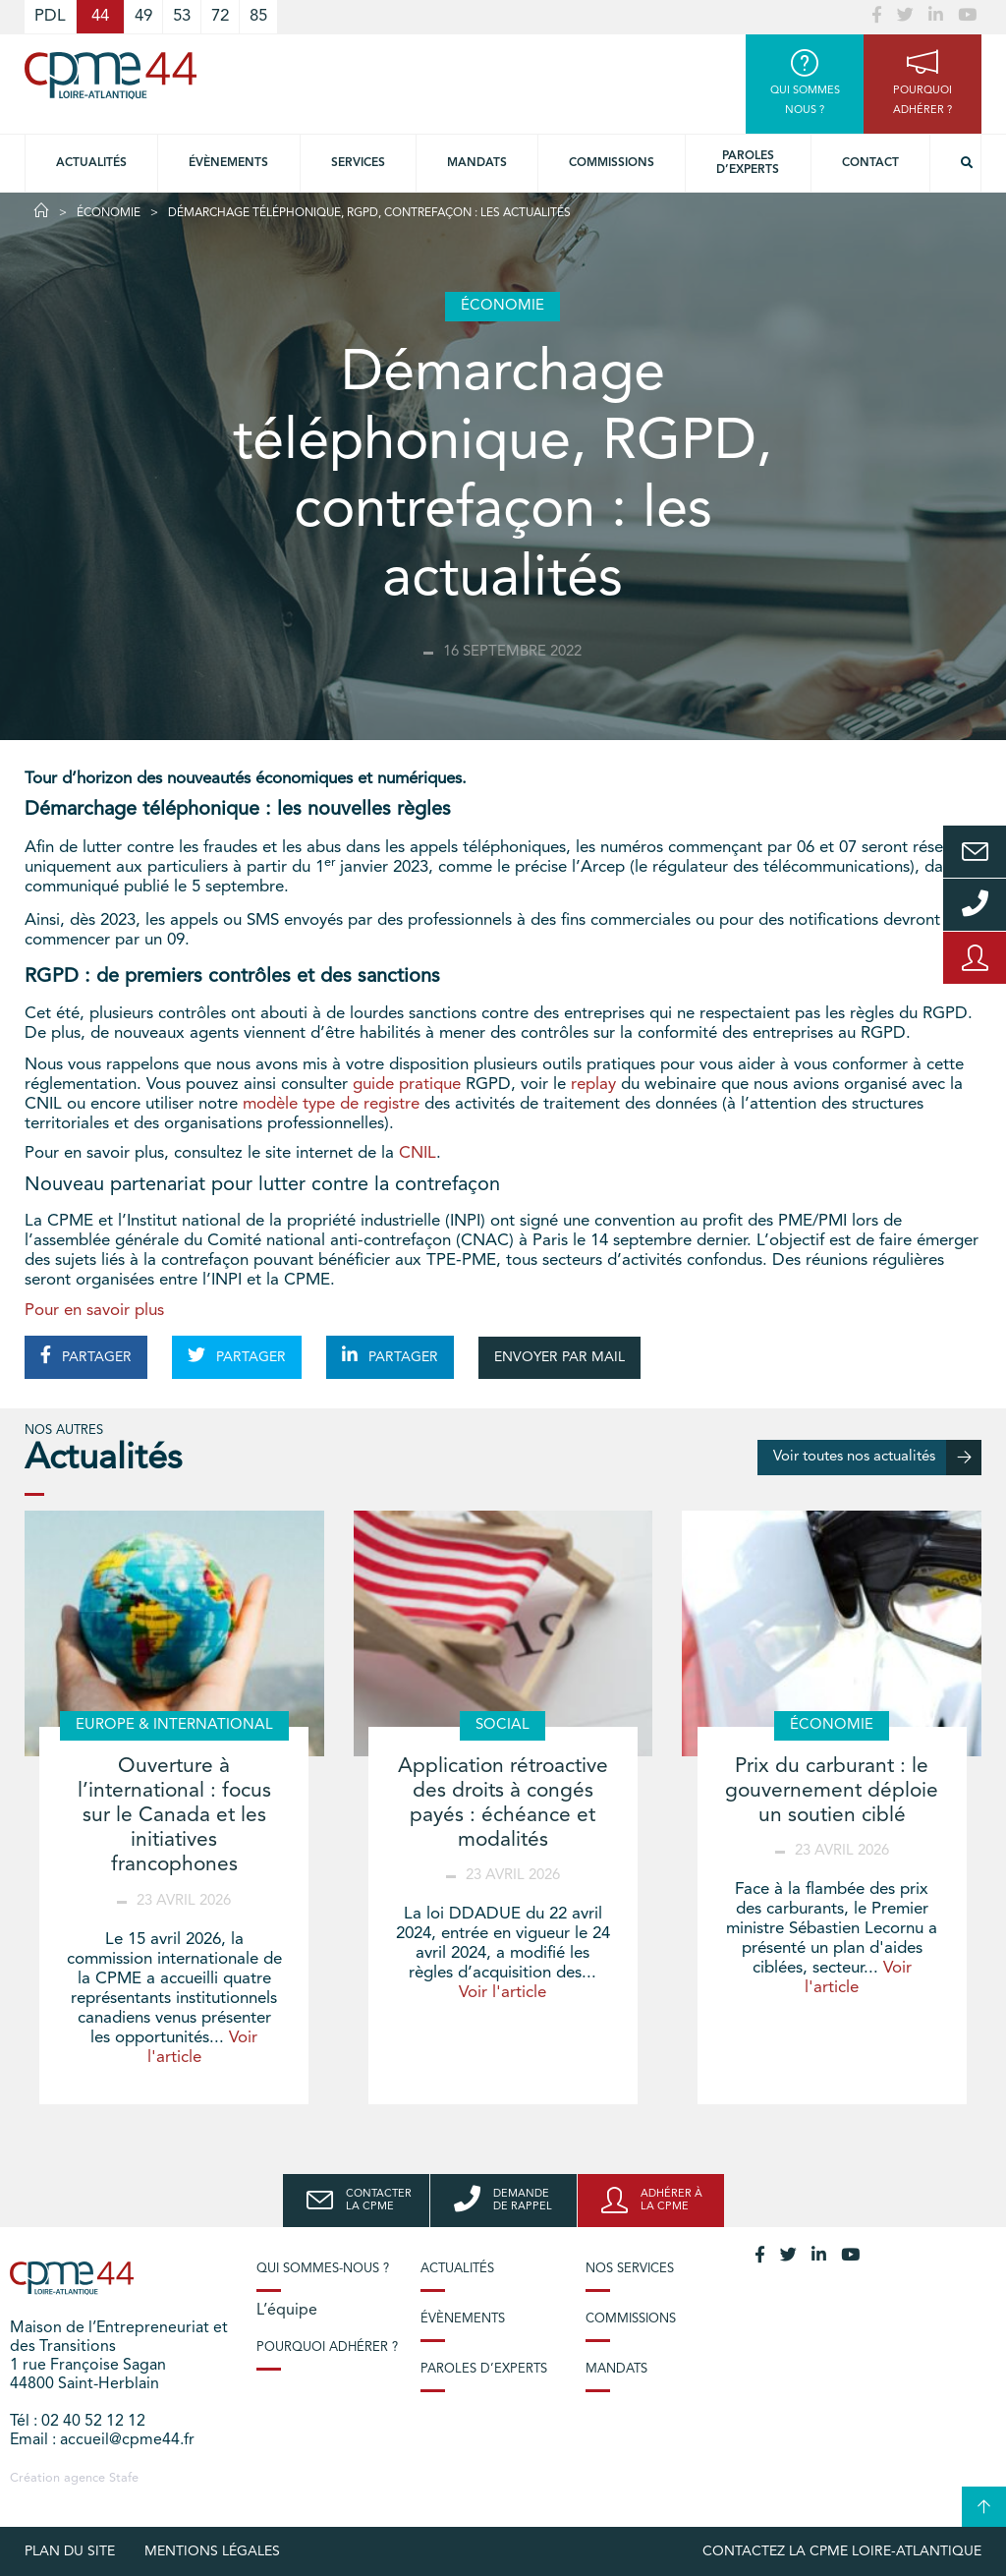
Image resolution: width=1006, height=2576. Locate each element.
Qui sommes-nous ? (322, 2268)
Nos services (630, 2268)
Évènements (228, 163)
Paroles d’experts (747, 163)
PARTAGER (86, 1355)
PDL (50, 16)
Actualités (91, 163)
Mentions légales (212, 2551)
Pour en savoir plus (94, 1310)
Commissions (611, 163)
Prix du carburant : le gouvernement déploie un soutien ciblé (831, 1791)
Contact (870, 163)
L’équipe (286, 2310)
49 (143, 16)
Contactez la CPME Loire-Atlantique (841, 2551)
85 (258, 16)
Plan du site (70, 2551)
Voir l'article (502, 1992)
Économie (108, 213)
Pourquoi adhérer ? (327, 2347)
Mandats (477, 163)
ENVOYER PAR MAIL (559, 1357)
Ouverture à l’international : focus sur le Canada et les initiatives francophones (174, 1816)
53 (182, 16)
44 (100, 16)
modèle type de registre (331, 1104)
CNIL (417, 1153)
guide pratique (407, 1084)
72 (220, 16)
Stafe (124, 2478)
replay (593, 1084)
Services (358, 163)
